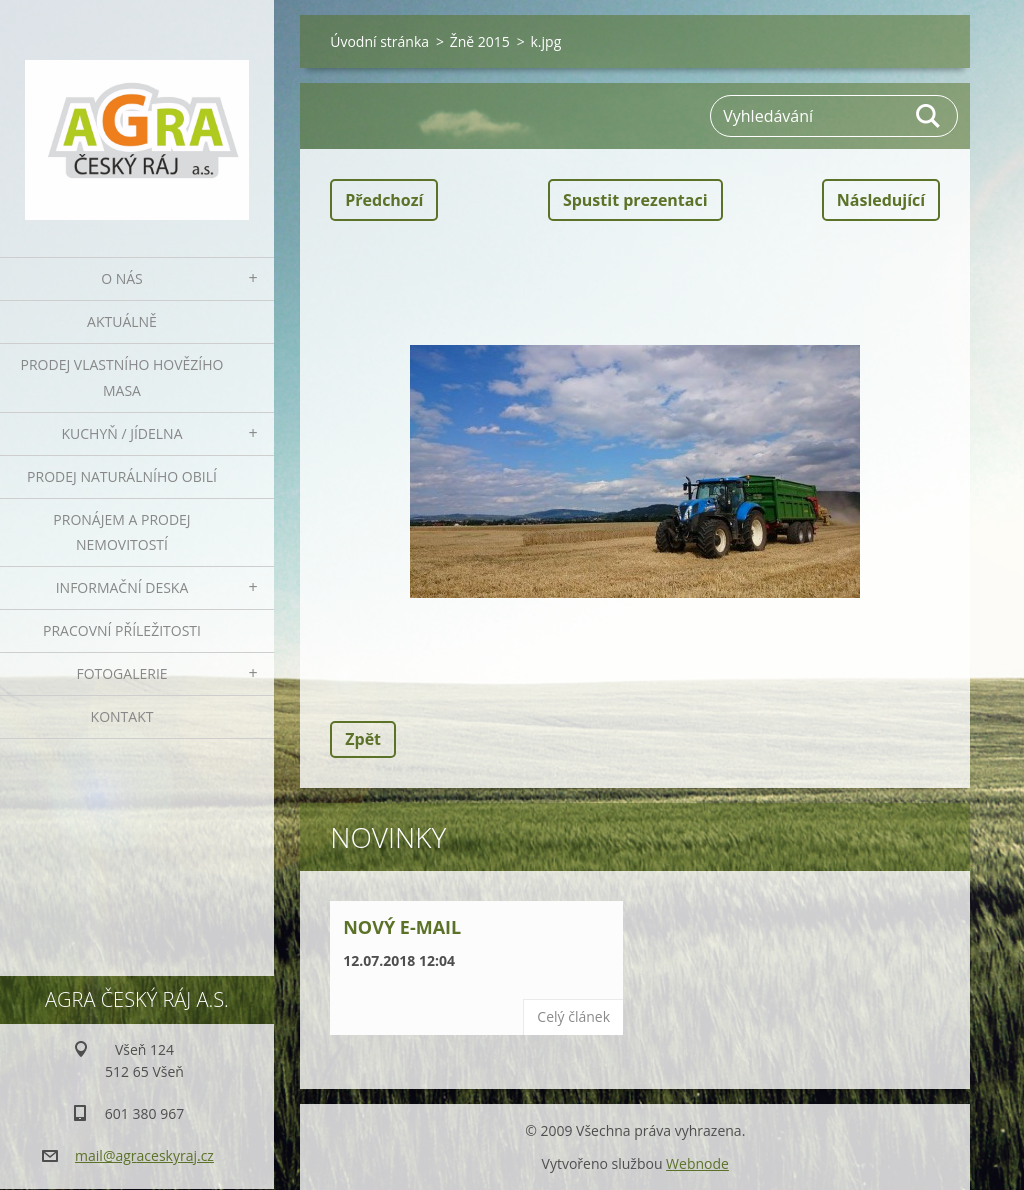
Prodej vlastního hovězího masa (122, 377)
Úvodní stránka (379, 41)
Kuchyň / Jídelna (121, 433)
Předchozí (384, 200)
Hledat (929, 116)
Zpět (363, 739)
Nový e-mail (402, 927)
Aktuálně (122, 321)
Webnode (697, 1163)
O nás (122, 278)
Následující (881, 200)
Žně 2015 (480, 41)
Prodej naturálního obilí (122, 476)
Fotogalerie (121, 673)
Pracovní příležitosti (122, 630)
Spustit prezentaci (635, 200)
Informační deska (122, 587)
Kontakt (122, 716)
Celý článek (573, 1016)
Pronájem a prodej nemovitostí (121, 532)
